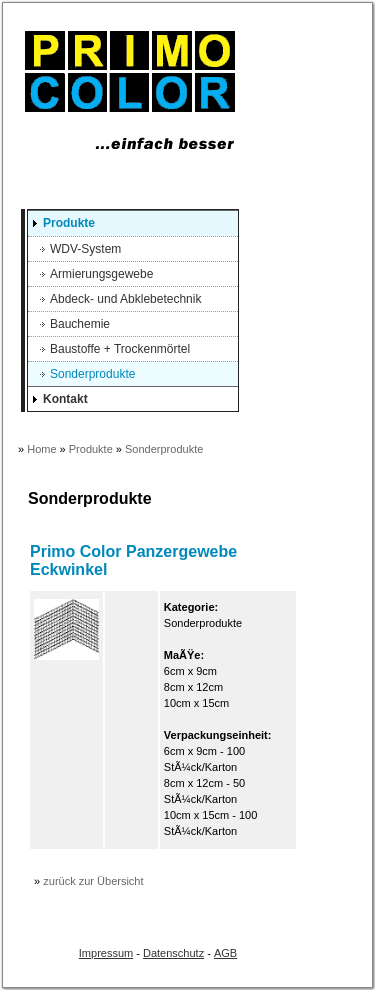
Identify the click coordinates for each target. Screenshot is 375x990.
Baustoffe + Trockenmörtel (120, 349)
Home (41, 449)
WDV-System (85, 249)
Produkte (69, 223)
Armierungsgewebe (101, 274)
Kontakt (65, 399)
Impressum (106, 953)
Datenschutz (173, 953)
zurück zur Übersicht (93, 881)
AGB (225, 953)
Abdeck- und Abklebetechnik (125, 299)
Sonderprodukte (92, 374)
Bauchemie (80, 324)
